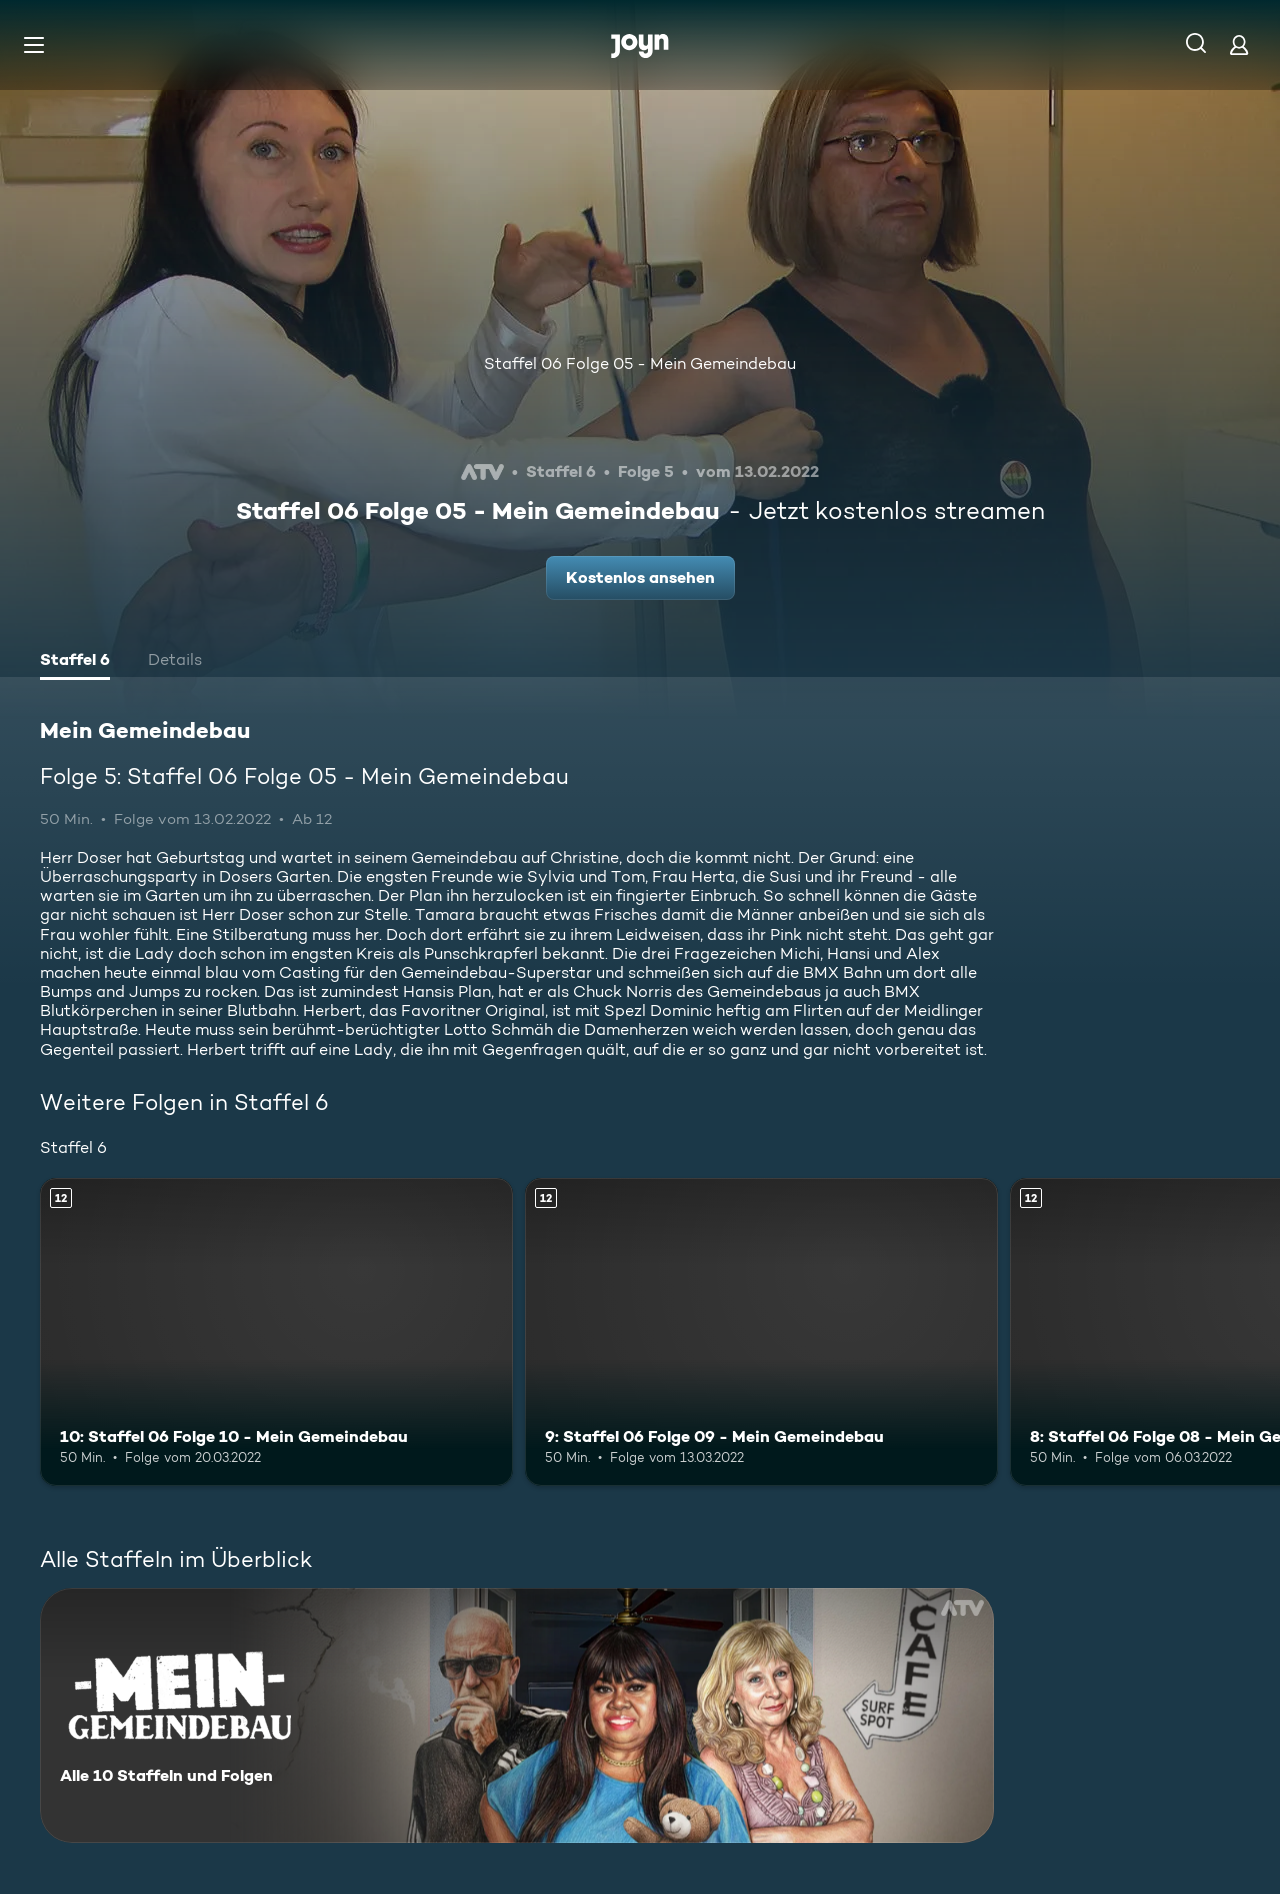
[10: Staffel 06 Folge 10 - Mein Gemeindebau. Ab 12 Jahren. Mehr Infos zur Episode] (276, 1331)
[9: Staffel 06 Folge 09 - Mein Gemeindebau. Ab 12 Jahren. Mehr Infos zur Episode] (761, 1331)
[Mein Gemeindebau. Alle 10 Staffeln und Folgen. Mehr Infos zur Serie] (517, 1715)
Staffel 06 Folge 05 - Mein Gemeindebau (640, 363)
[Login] (1239, 44)
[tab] (75, 662)
